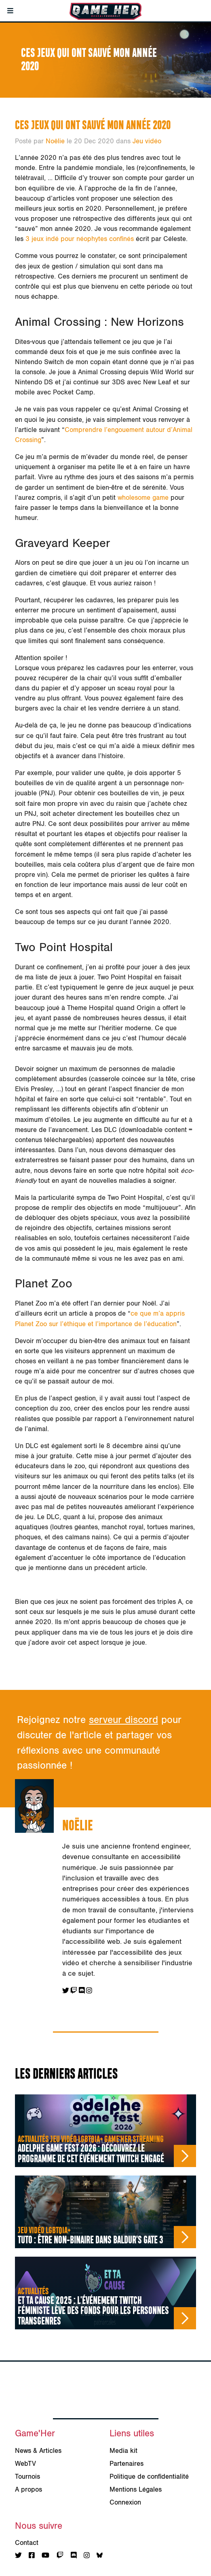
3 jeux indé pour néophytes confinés (79, 239)
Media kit (123, 2451)
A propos (28, 2490)
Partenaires (126, 2464)
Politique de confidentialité (149, 2477)
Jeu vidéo (147, 141)
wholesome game (143, 498)
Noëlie (55, 141)
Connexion (125, 2502)
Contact (26, 2543)
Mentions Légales (136, 2490)
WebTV (25, 2464)
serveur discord (123, 1720)
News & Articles (38, 2451)
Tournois (27, 2477)
